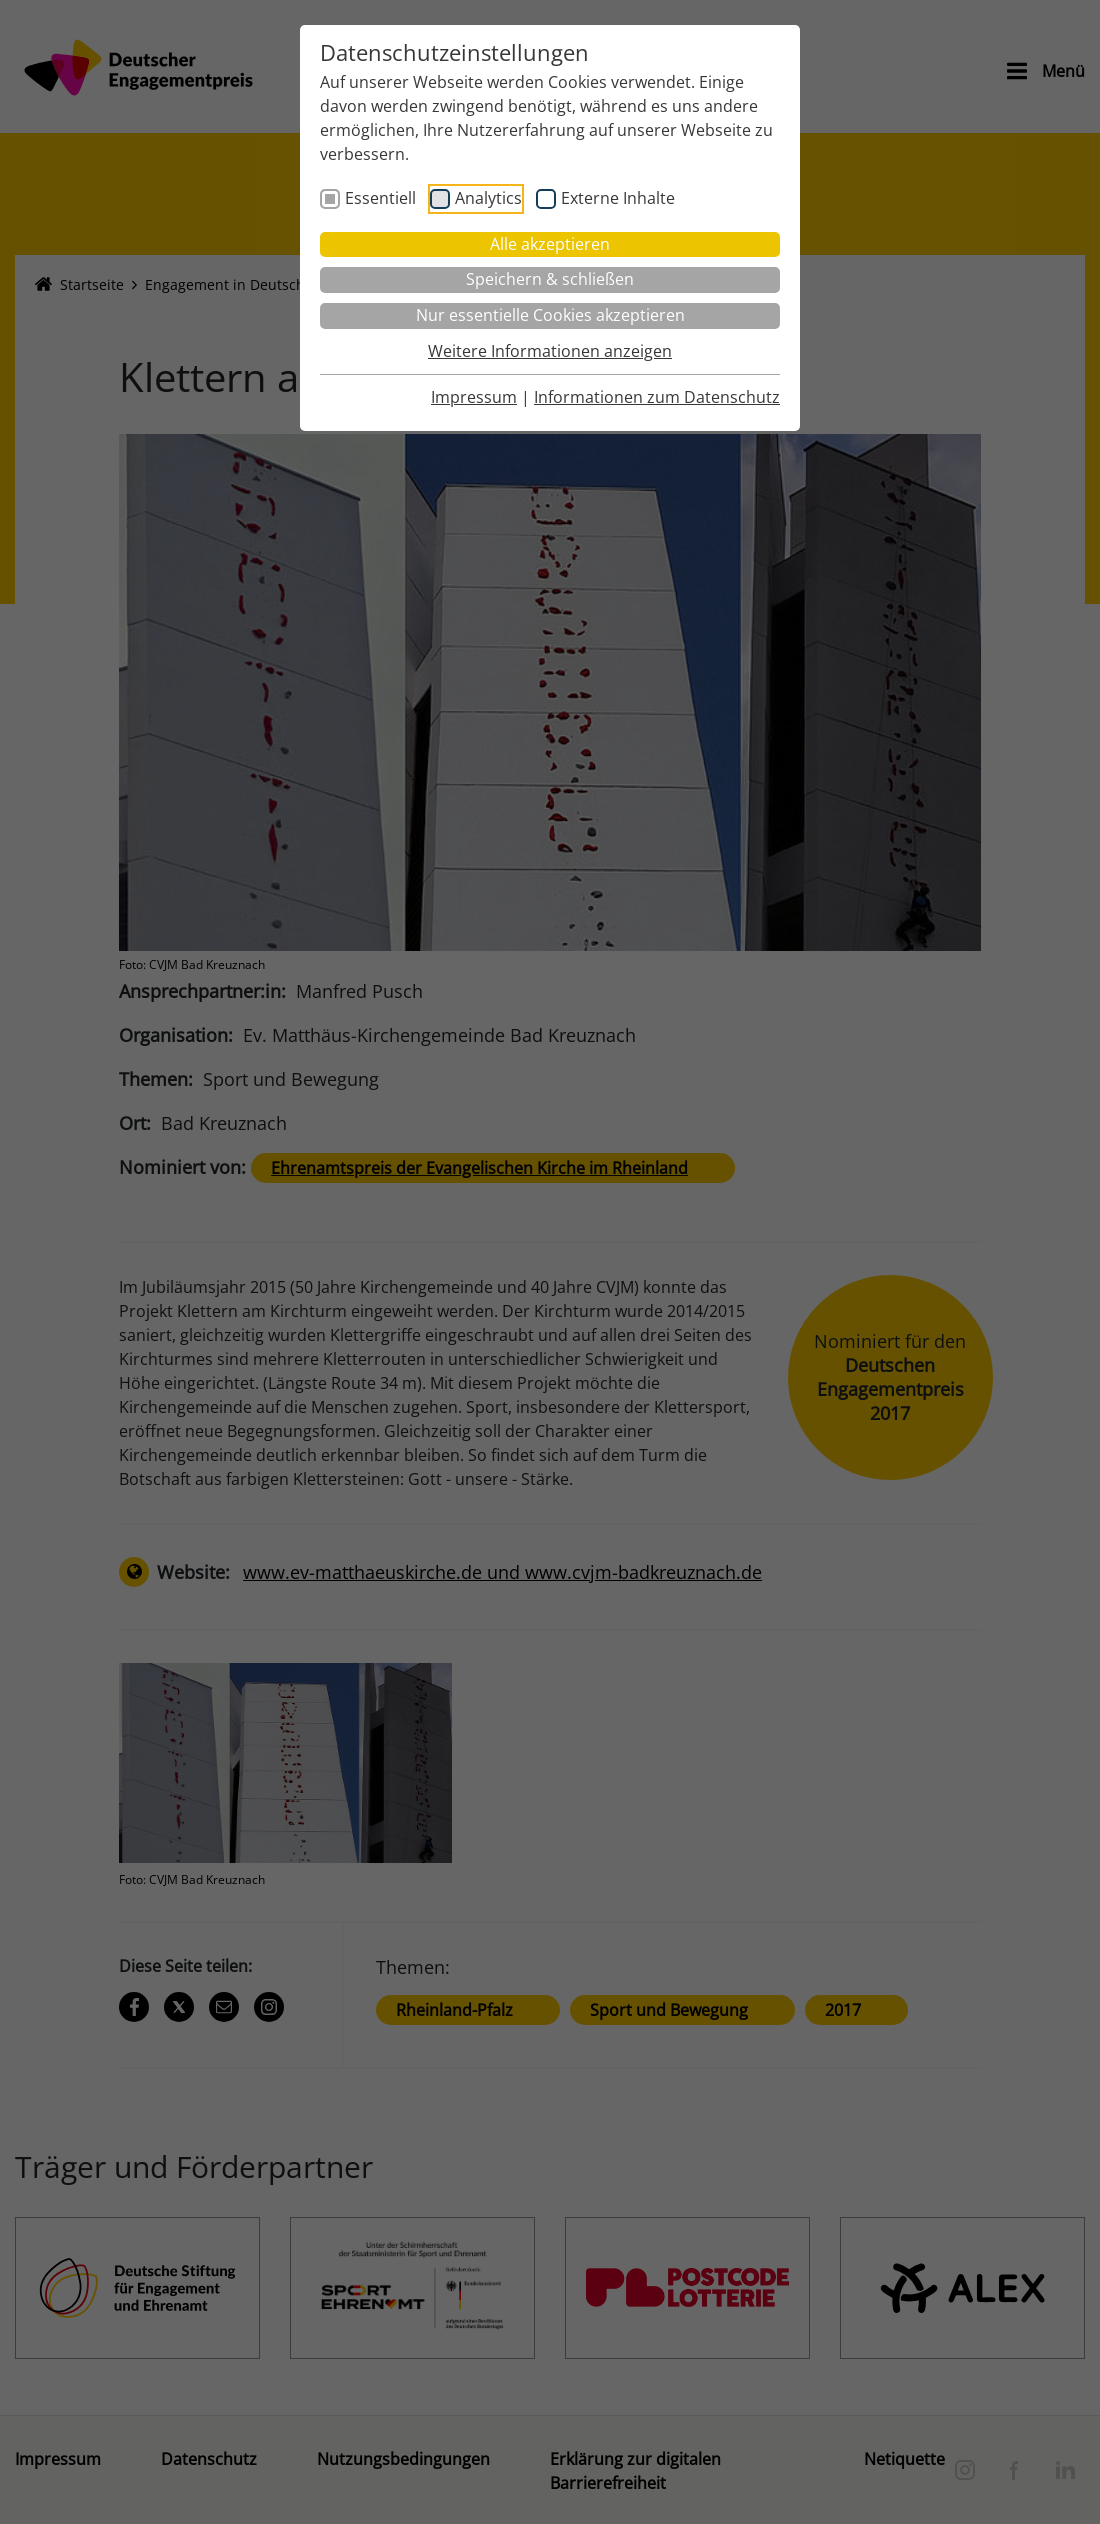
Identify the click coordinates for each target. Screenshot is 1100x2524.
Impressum (474, 397)
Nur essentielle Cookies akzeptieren (550, 315)
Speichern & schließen (550, 279)
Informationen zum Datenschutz (657, 397)
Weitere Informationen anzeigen (550, 351)
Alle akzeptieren (550, 244)
